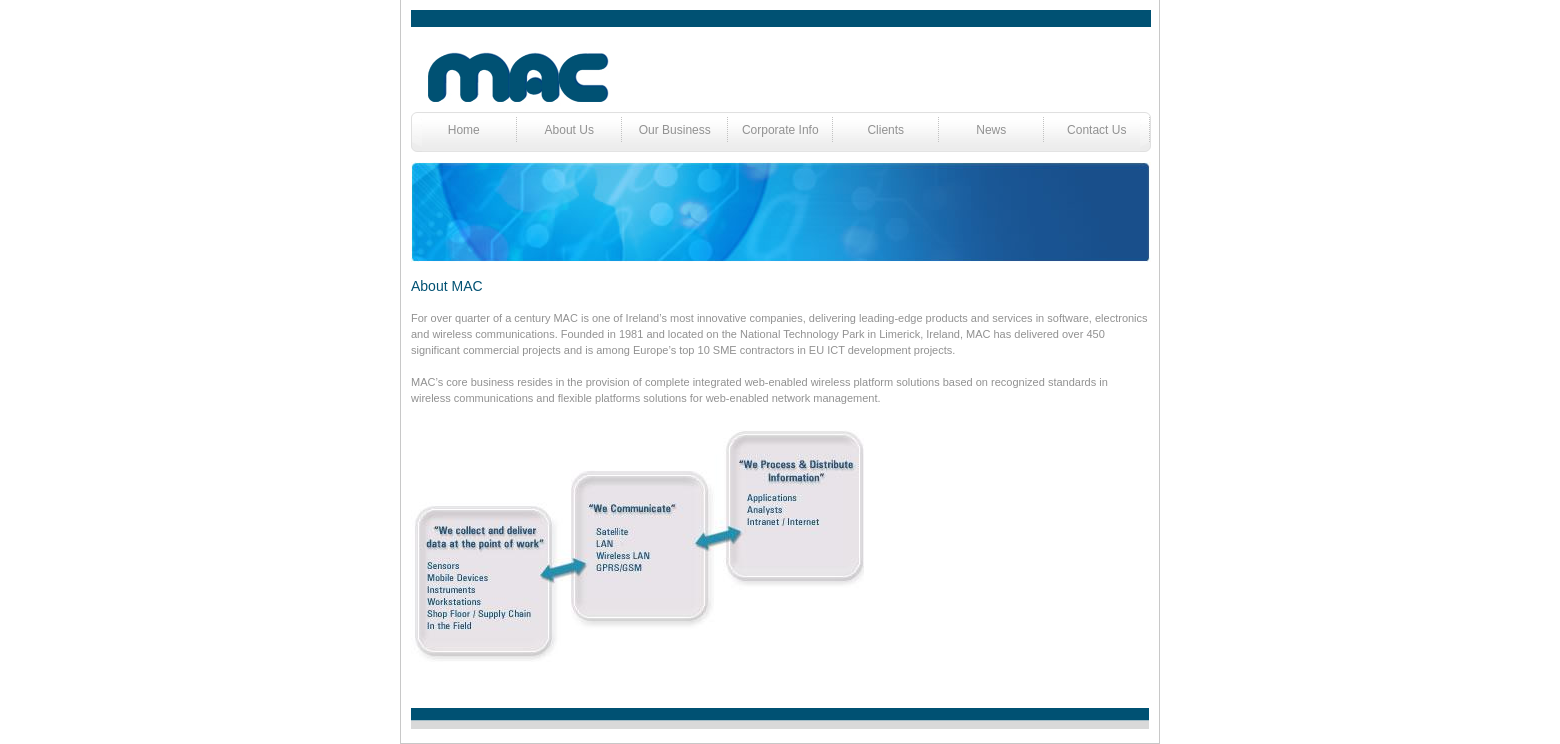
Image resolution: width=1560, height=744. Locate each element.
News (991, 130)
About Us (569, 130)
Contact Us (1096, 130)
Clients (885, 130)
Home (464, 130)
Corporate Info (780, 130)
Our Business (675, 130)
